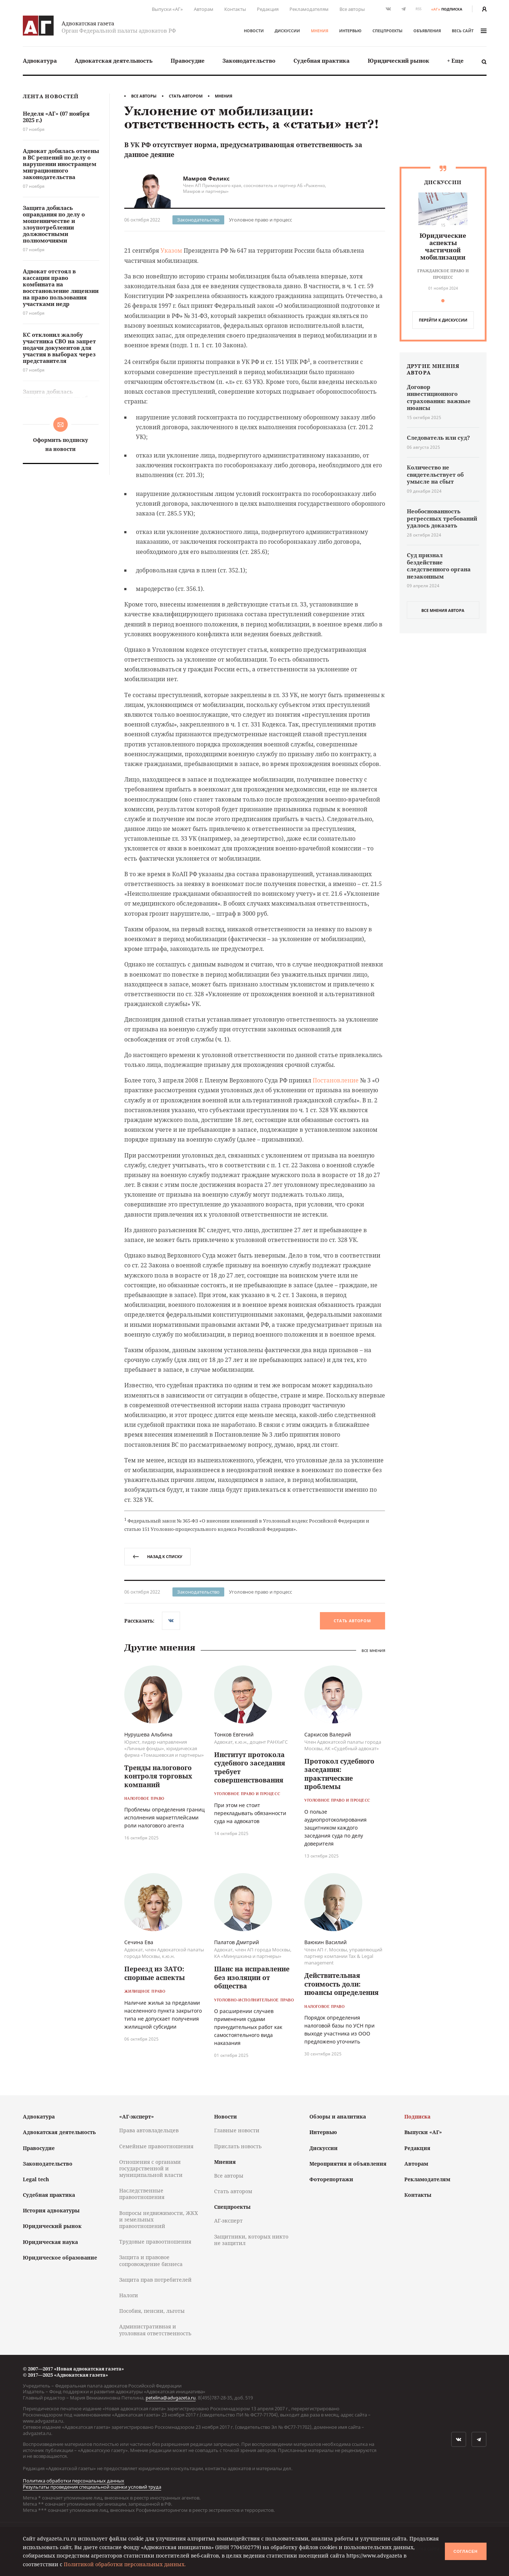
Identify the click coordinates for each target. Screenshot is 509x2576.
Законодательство (248, 60)
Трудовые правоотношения (155, 2241)
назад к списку (157, 1556)
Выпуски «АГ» (167, 9)
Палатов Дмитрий (236, 1942)
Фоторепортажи (331, 2179)
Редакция (268, 9)
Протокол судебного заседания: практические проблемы (339, 1774)
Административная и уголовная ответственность (155, 2329)
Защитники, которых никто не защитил (251, 2239)
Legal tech (36, 2179)
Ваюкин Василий (325, 1942)
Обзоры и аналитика (337, 2116)
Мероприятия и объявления (348, 2163)
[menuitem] (40, 61)
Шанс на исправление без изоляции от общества (251, 1977)
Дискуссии (287, 30)
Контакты (235, 9)
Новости (254, 30)
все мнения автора (442, 610)
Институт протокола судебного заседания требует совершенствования (249, 1767)
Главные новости (236, 2130)
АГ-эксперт (228, 2220)
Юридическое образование (60, 2257)
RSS (418, 9)
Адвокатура (40, 60)
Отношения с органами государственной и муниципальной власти (151, 2168)
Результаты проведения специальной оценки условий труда (92, 2487)
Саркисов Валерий (327, 1734)
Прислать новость (238, 2146)
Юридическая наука (50, 2242)
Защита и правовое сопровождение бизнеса (151, 2260)
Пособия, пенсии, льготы (152, 2310)
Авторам (203, 9)
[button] (443, 300)
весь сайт (469, 30)
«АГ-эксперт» (136, 2116)
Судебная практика (321, 60)
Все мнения (373, 1650)
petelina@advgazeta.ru (171, 2397)
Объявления (427, 30)
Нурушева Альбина (148, 1734)
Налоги (128, 2295)
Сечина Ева (138, 1942)
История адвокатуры (51, 2210)
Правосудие (188, 60)
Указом (171, 250)
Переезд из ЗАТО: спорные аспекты (154, 1972)
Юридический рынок (398, 60)
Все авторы (352, 9)
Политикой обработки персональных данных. (125, 2564)
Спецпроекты (387, 30)
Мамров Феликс (206, 178)
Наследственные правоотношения (141, 2193)
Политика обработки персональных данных (73, 2480)
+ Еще (455, 60)
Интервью (350, 30)
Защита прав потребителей (155, 2279)
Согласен (465, 2551)
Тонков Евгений (234, 1734)
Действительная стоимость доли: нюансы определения (341, 1984)
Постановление (336, 1080)
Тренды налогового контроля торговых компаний (158, 1776)
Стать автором (186, 96)
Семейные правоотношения (156, 2146)
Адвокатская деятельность (114, 60)
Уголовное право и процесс (260, 219)
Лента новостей (51, 96)
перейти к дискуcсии (443, 320)
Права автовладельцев (149, 2130)
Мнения (319, 30)
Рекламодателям (309, 9)
